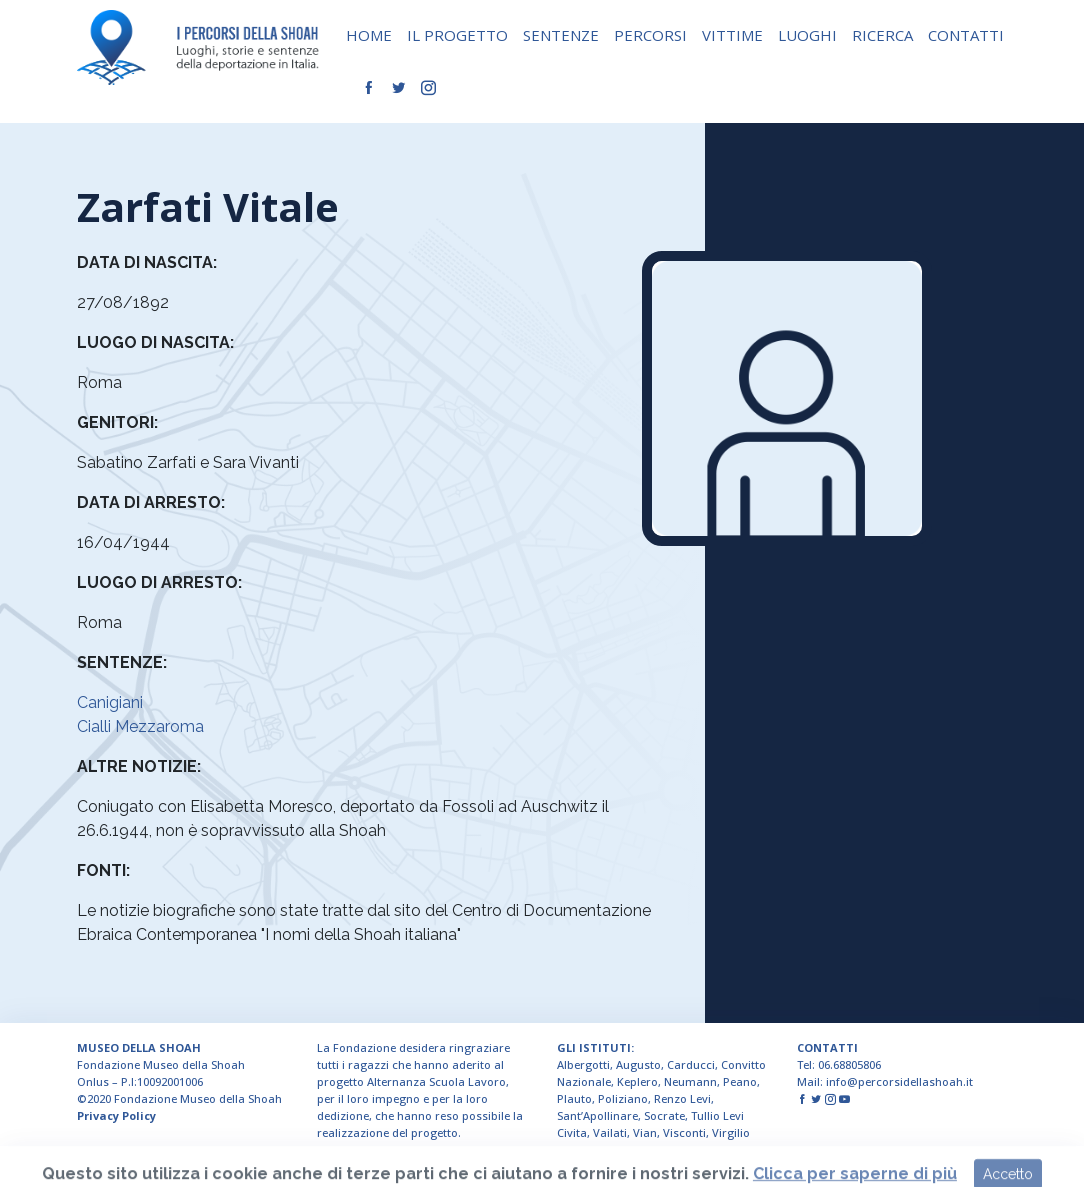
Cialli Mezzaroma (140, 726)
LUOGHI (807, 35)
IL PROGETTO (457, 35)
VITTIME (732, 35)
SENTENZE (561, 35)
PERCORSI (650, 35)
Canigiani (110, 702)
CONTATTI (966, 35)
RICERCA (882, 35)
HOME (369, 35)
